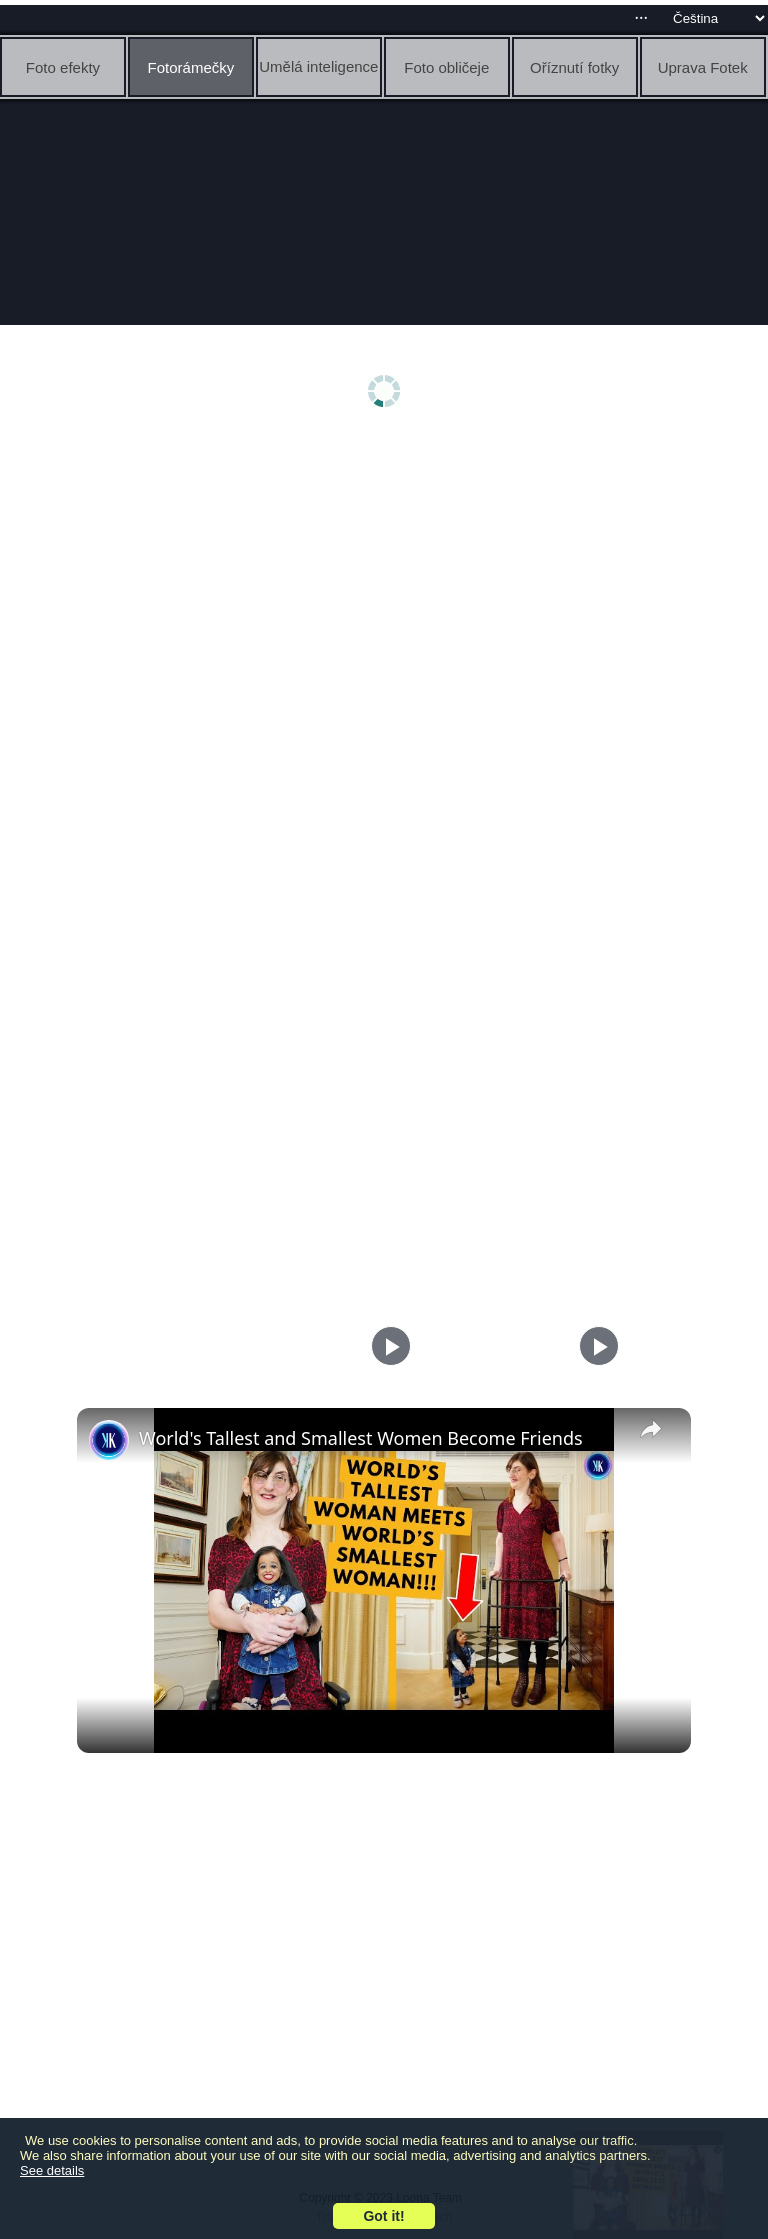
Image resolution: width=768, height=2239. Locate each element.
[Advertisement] (384, 597)
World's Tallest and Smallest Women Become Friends (361, 1438)
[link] (109, 1440)
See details (52, 2170)
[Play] (594, 1346)
